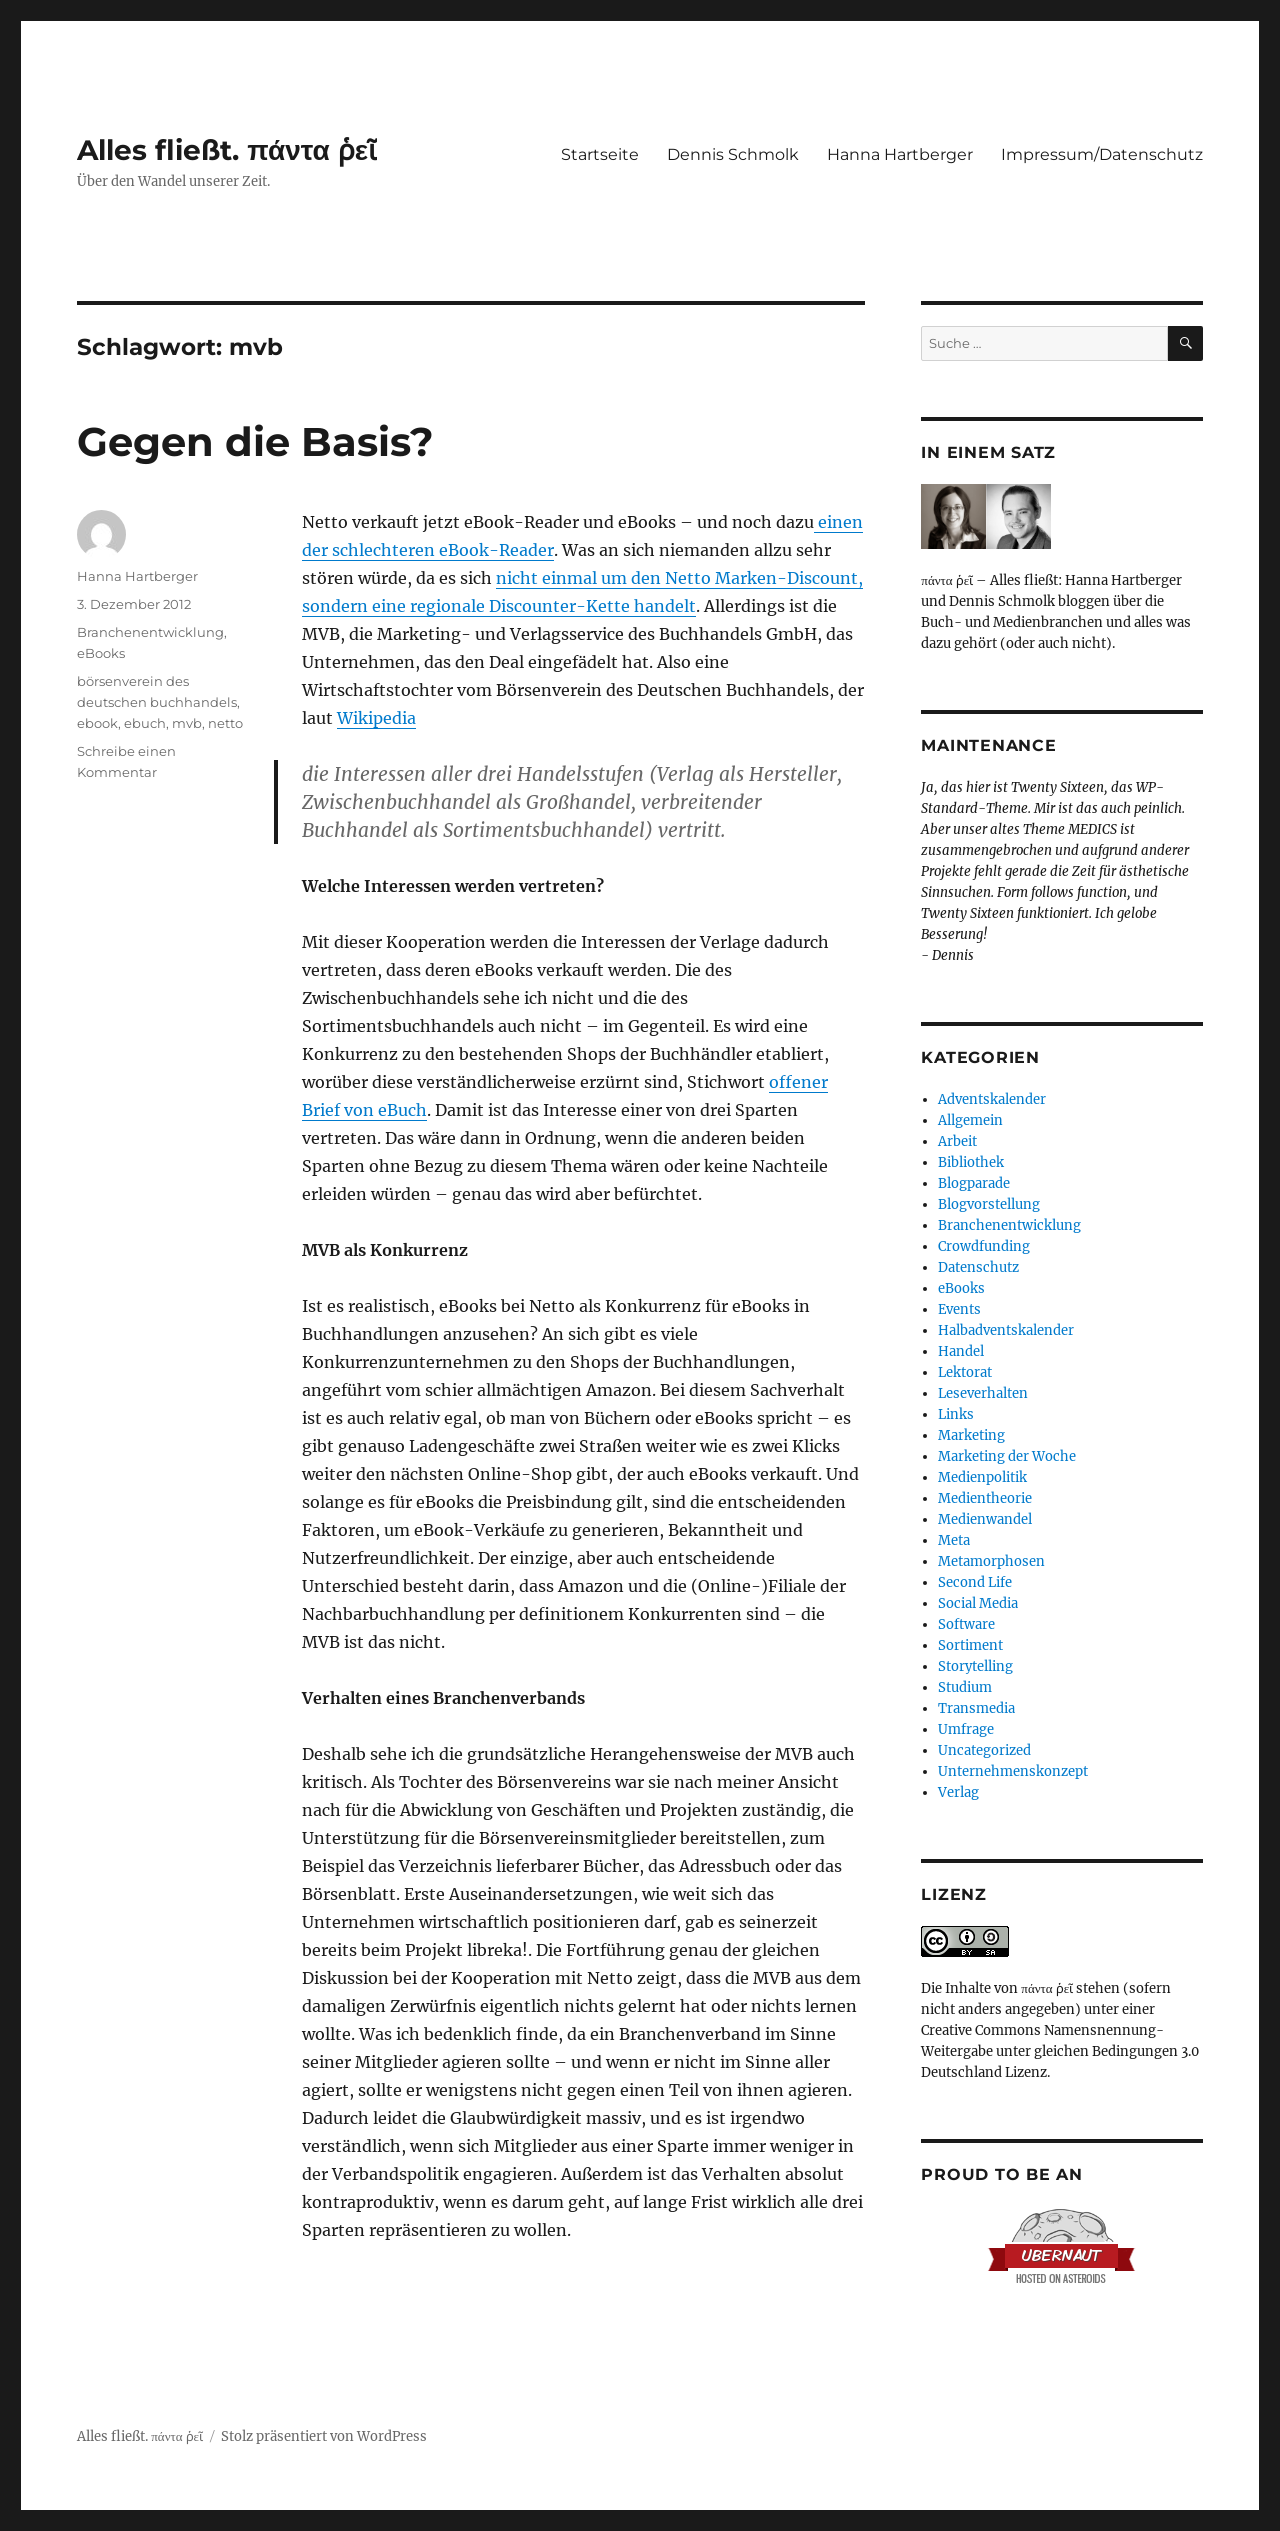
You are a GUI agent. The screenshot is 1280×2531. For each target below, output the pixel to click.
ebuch (145, 723)
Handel (961, 1351)
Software (966, 1624)
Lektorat (965, 1372)
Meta (954, 1540)
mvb (187, 723)
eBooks (101, 653)
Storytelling (975, 1666)
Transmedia (976, 1708)
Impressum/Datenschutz (1102, 154)
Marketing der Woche (1007, 1456)
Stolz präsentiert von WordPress (324, 2436)
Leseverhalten (983, 1393)
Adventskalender (992, 1099)
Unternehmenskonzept (1013, 1771)
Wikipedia (376, 718)
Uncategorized (984, 1750)
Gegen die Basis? (255, 441)
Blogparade (974, 1183)
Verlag (958, 1792)
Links (956, 1414)
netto (225, 723)
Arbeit (957, 1141)
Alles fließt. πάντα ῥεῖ (227, 150)
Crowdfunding (984, 1246)
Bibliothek (971, 1162)
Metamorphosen (991, 1561)
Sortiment (970, 1645)
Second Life (975, 1582)
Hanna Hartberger (900, 154)
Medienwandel (985, 1519)
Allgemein (970, 1120)
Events (959, 1309)
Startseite (600, 154)
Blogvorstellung (989, 1204)
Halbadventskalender (1006, 1330)
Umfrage (966, 1729)
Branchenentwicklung (150, 632)
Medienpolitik (982, 1477)
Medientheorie (985, 1498)
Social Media (978, 1603)
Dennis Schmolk (733, 154)
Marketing (971, 1435)
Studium (965, 1687)
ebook (97, 723)
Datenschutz (978, 1267)
